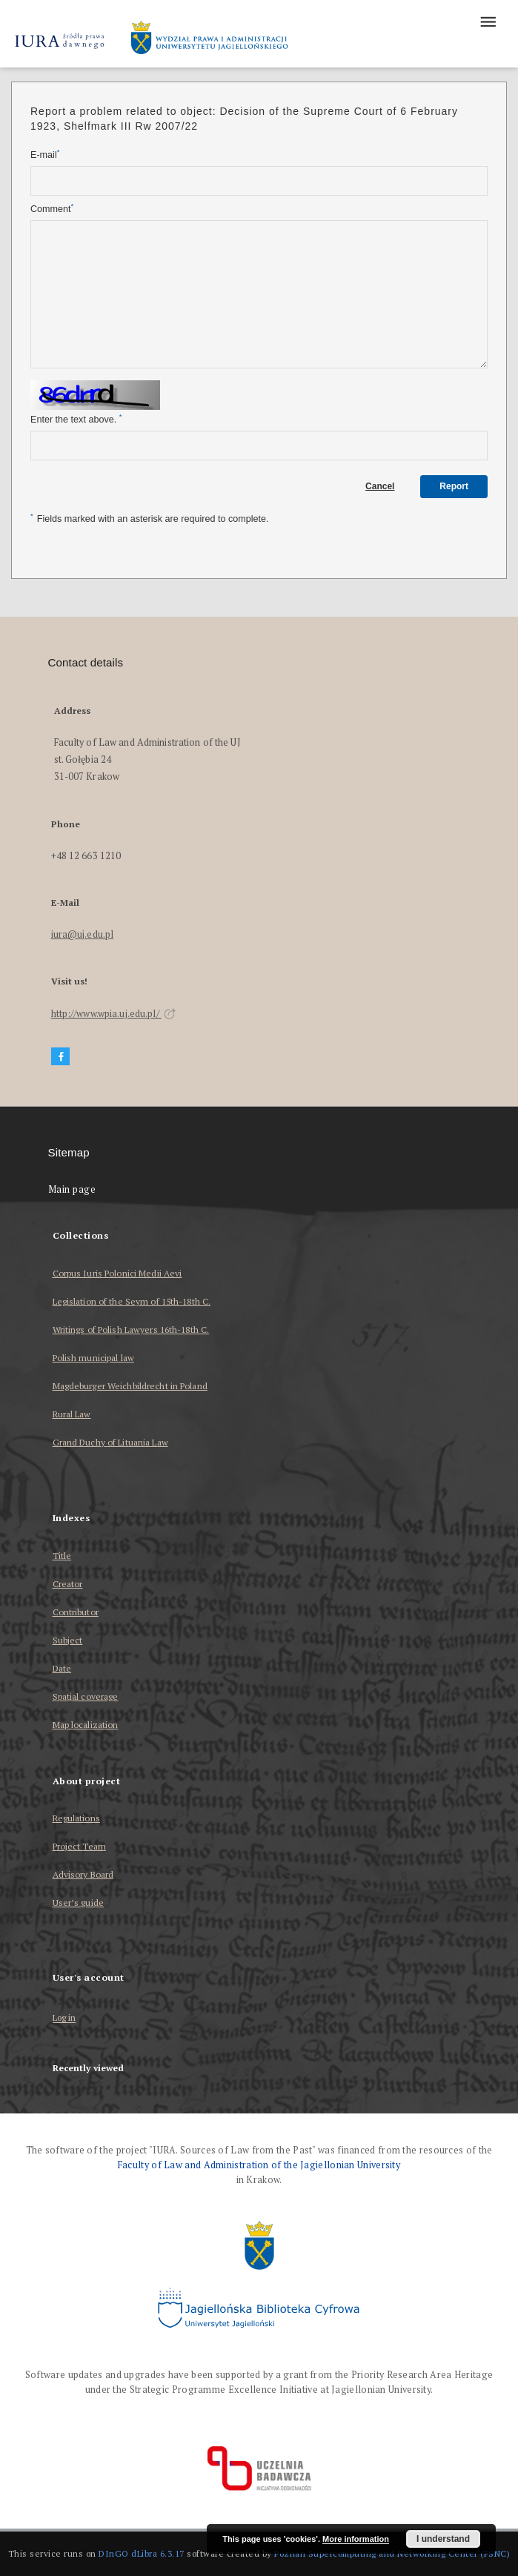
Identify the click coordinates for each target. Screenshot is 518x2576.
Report (453, 486)
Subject (68, 1640)
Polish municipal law (93, 1357)
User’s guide (78, 1902)
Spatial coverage (86, 1696)
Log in (64, 2018)
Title (62, 1555)
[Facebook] (60, 1056)
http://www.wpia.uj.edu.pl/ (113, 1013)
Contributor (76, 1612)
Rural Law (72, 1414)
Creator (68, 1583)
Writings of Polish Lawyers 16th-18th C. (131, 1329)
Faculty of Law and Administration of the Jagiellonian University (259, 2165)
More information (355, 2538)
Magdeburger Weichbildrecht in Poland (130, 1385)
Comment (51, 208)
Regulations (76, 1818)
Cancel (379, 486)
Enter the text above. (76, 419)
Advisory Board (83, 1874)
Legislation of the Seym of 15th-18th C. (132, 1301)
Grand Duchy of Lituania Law (110, 1442)
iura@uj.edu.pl (82, 934)
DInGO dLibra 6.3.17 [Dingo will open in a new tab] (142, 2553)
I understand (443, 2539)
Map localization (86, 1724)
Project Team (79, 1846)
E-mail (44, 154)
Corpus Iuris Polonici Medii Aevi (117, 1273)
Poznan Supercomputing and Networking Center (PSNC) (392, 2553)
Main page (72, 1189)
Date (62, 1668)
